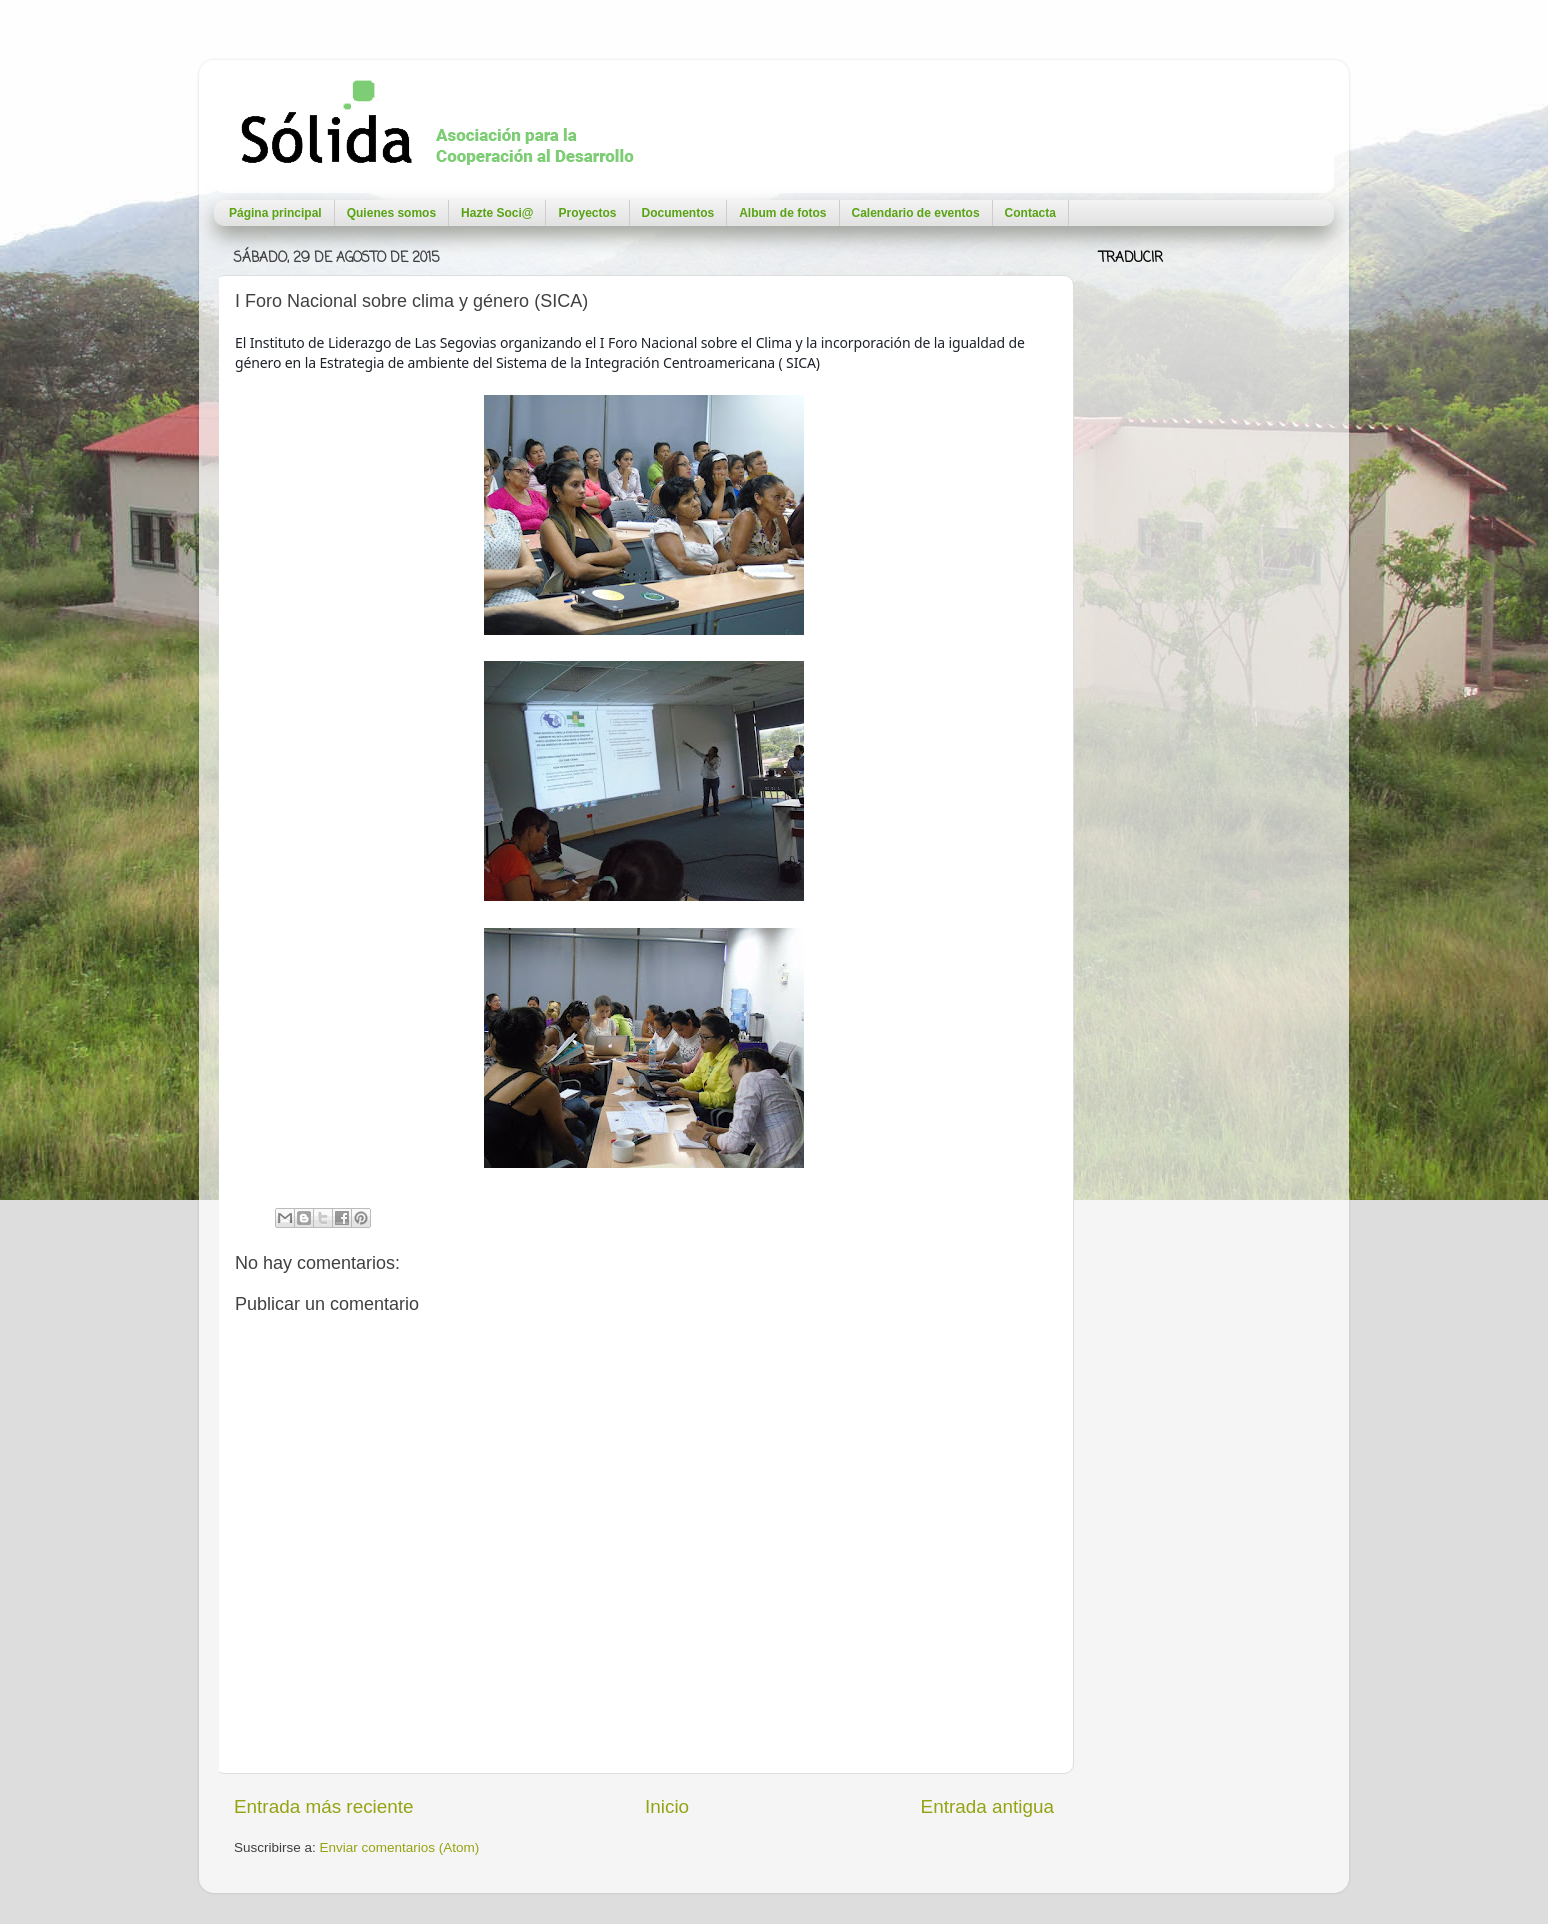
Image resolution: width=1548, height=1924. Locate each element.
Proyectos (587, 213)
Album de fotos (782, 213)
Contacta (1030, 213)
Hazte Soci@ (497, 213)
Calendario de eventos (916, 213)
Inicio (667, 1806)
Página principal (275, 213)
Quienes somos (391, 213)
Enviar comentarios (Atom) (400, 1847)
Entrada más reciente (324, 1806)
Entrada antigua (987, 1806)
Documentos (678, 213)
